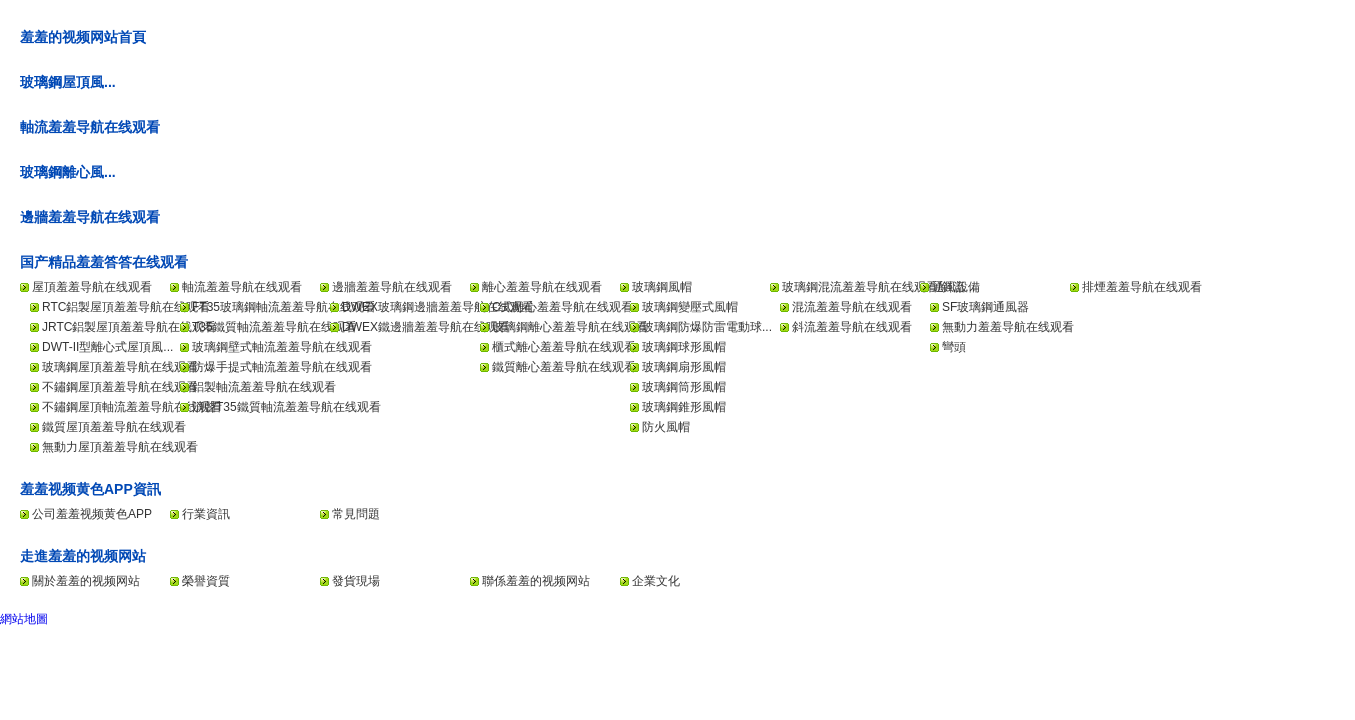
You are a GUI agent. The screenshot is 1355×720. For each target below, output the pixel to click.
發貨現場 (356, 581)
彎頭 (954, 347)
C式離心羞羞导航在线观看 (562, 307)
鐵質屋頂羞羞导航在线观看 (114, 427)
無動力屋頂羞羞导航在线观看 (120, 447)
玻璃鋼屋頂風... (68, 82)
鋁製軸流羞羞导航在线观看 (264, 387)
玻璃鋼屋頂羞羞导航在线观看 (120, 367)
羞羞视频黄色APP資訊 (90, 489)
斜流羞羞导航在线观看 (852, 327)
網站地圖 (24, 619)
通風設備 (956, 287)
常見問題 (356, 514)
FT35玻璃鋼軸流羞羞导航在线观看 (284, 307)
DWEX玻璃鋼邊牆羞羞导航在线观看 (438, 307)
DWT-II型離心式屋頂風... (107, 347)
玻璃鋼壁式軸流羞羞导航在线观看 (282, 347)
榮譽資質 (206, 581)
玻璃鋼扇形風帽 (684, 367)
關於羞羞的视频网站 (86, 581)
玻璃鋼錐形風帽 (684, 407)
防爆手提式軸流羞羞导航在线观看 (282, 367)
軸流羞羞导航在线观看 (90, 127)
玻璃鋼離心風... (68, 172)
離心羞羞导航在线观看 (542, 287)
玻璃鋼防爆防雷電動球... (707, 327)
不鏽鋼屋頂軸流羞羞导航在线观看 (132, 407)
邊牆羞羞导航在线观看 (90, 217)
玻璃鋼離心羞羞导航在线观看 (570, 327)
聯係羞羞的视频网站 (536, 581)
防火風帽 (666, 427)
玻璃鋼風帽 (662, 287)
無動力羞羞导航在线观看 (1008, 327)
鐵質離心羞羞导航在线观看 (564, 367)
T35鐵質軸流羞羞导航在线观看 (274, 327)
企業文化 (656, 581)
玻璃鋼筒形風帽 (684, 387)
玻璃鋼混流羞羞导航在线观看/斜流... (878, 287)
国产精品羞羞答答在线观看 (104, 262)
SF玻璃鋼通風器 (985, 307)
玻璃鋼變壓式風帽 (690, 307)
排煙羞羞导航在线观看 (1142, 287)
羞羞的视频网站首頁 (83, 37)
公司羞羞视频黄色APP (92, 514)
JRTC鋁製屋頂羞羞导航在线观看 (129, 327)
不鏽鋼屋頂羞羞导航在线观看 (120, 387)
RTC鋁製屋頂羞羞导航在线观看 (126, 307)
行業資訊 (206, 514)
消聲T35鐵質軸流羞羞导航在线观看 (286, 407)
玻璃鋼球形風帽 (684, 347)
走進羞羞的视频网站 (83, 556)
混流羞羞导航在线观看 (852, 307)
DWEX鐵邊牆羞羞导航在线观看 (426, 327)
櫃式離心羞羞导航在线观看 (564, 347)
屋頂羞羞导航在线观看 (92, 287)
